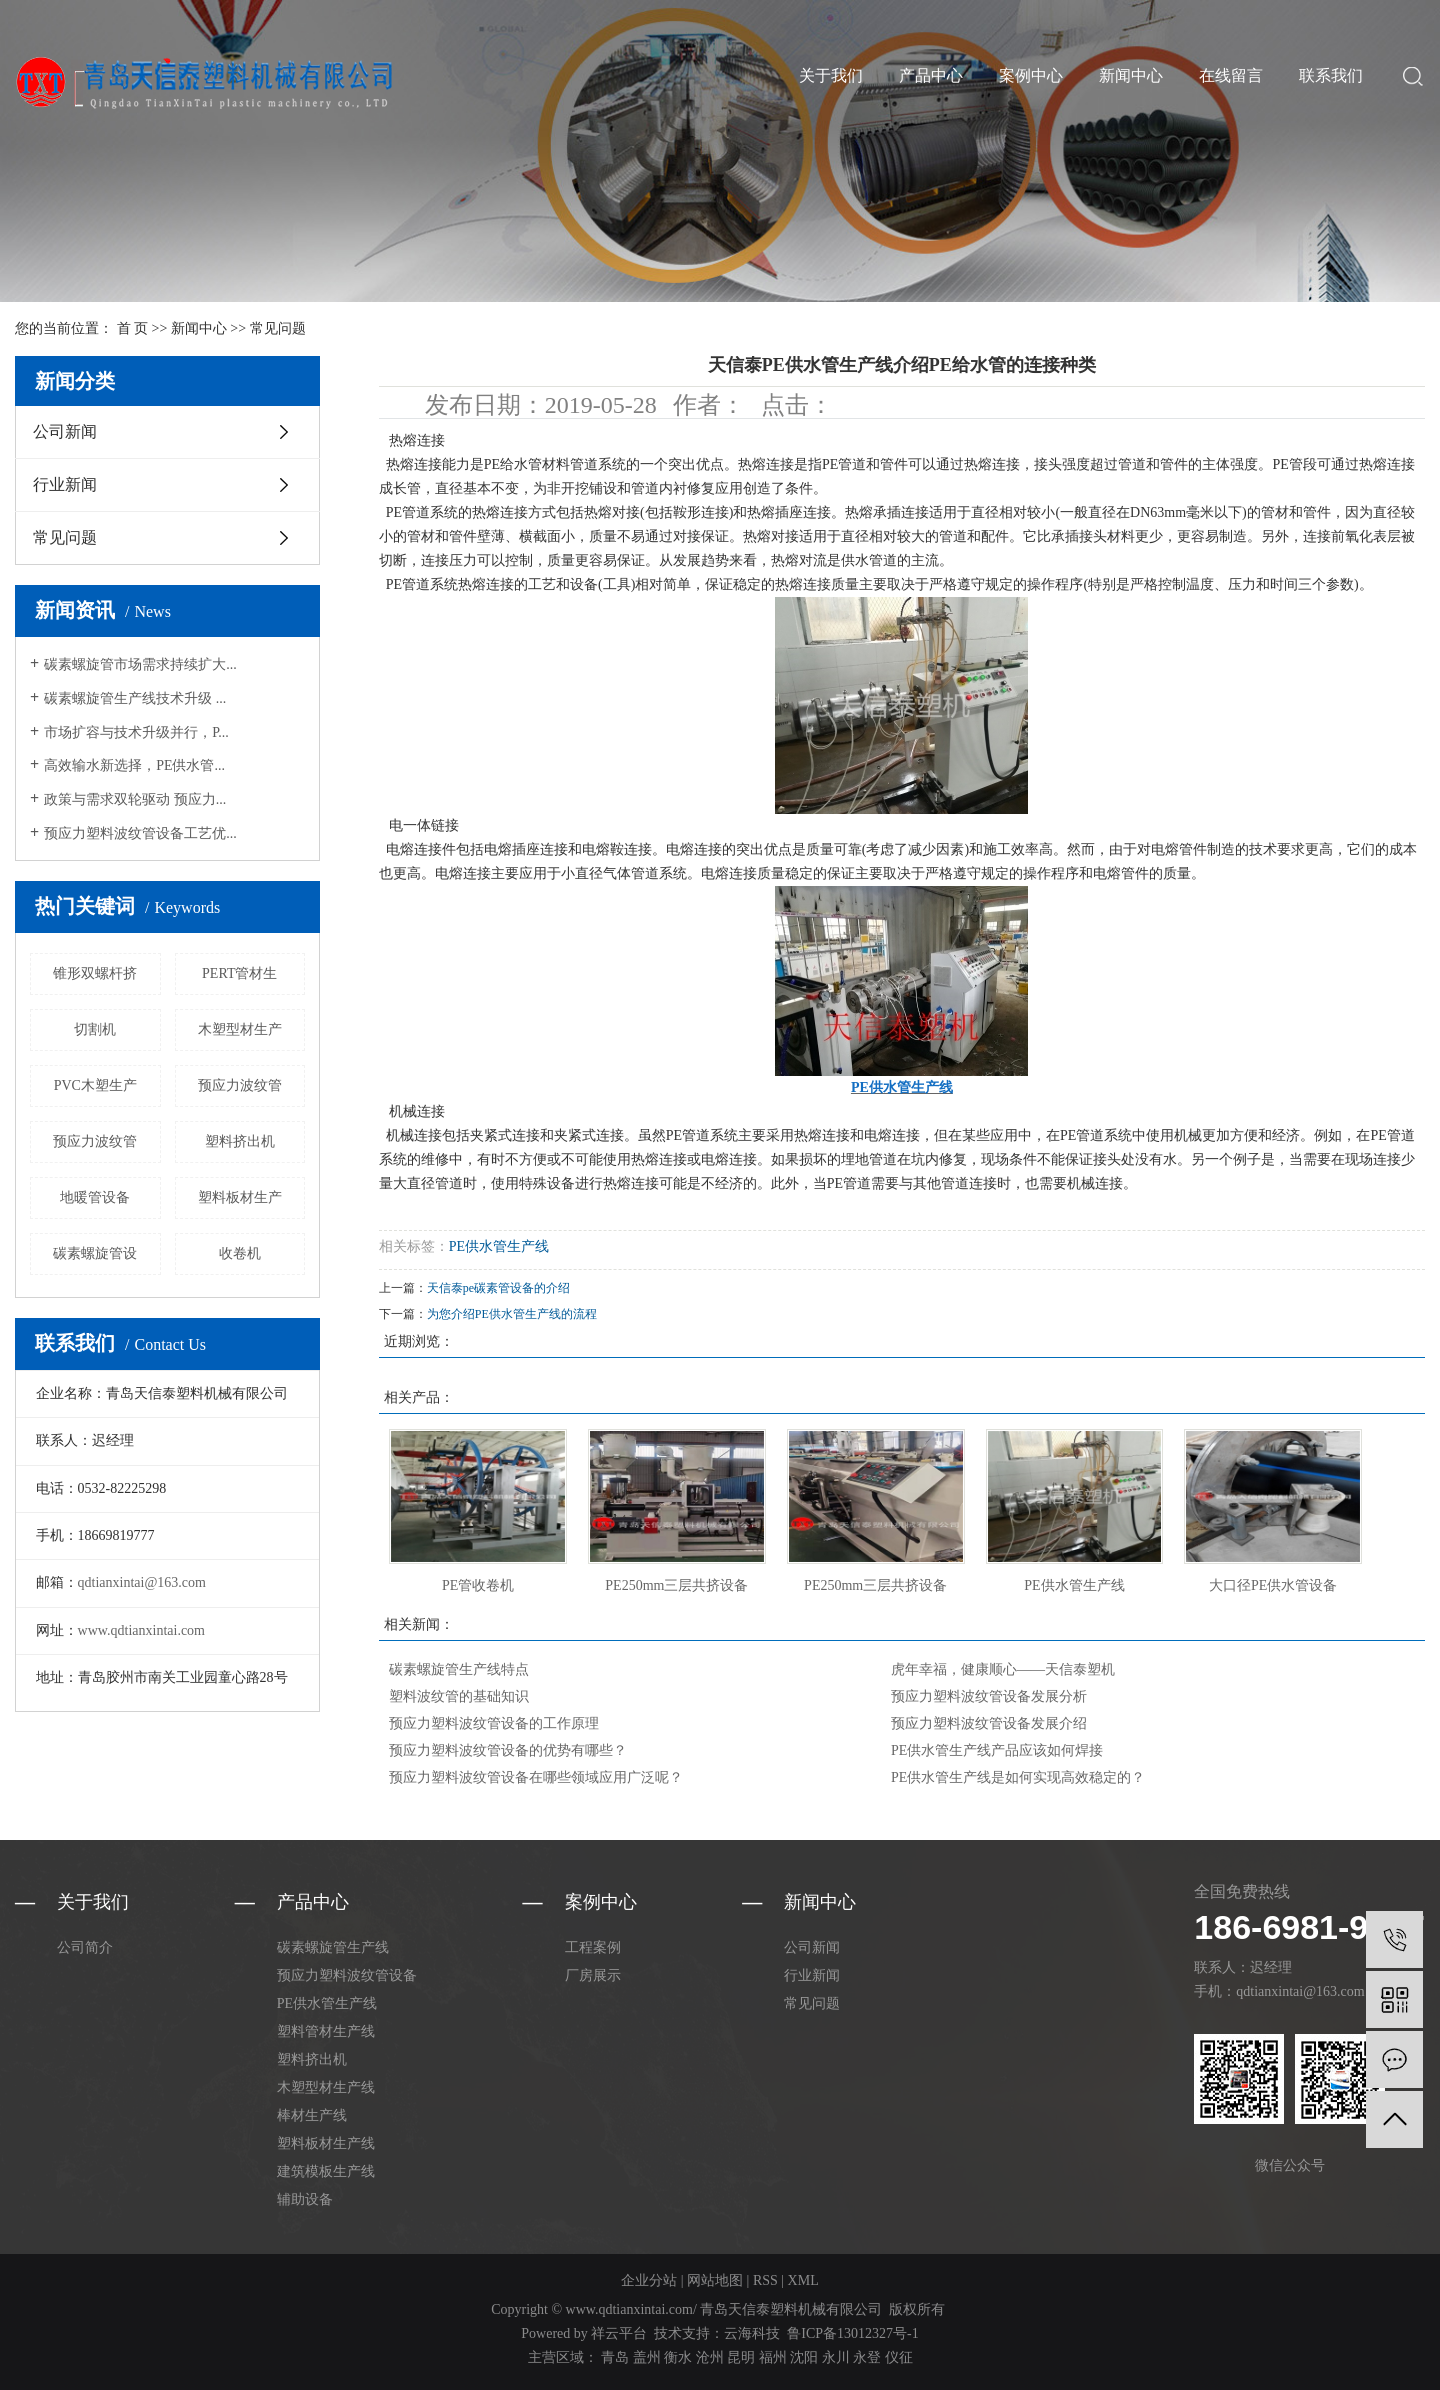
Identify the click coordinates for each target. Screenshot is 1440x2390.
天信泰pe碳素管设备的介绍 (498, 1288)
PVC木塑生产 (95, 1085)
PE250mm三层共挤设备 (676, 1585)
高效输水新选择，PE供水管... (134, 765)
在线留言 (1231, 75)
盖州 (647, 2357)
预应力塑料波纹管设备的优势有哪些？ (508, 1750)
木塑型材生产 (240, 1029)
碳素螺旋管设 (95, 1253)
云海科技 (752, 2333)
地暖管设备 (95, 1197)
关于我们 (831, 75)
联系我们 (1331, 75)
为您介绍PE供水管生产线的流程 (512, 1314)
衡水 (678, 2357)
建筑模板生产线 (326, 2171)
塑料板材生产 (240, 1197)
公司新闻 (65, 431)
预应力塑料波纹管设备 (347, 1975)
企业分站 (649, 2280)
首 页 (133, 328)
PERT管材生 (239, 973)
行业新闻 (65, 484)
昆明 (741, 2357)
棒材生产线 (312, 2115)
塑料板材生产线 (326, 2143)
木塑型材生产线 (326, 2087)
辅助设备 (305, 2199)
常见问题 (278, 328)
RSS (765, 2280)
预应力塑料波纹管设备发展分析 (989, 1696)
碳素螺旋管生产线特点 (459, 1669)
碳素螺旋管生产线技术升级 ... (135, 698)
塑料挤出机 (240, 1141)
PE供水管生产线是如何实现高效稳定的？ (1018, 1777)
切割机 (95, 1029)
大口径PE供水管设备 (1273, 1585)
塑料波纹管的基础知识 (459, 1696)
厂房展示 (593, 1975)
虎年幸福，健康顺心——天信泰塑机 (1003, 1669)
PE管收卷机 (478, 1585)
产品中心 (931, 75)
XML (803, 2280)
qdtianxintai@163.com (142, 1582)
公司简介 (85, 1947)
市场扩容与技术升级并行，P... (136, 732)
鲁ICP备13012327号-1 (852, 2333)
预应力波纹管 (240, 1085)
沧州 (710, 2357)
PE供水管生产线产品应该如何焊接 (997, 1750)
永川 (836, 2357)
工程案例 (593, 1947)
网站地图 (715, 2280)
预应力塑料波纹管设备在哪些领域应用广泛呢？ (536, 1777)
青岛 (615, 2357)
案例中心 (1031, 75)
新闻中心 (1131, 75)
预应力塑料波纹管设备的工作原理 (494, 1723)
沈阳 (804, 2357)
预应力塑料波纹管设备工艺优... (140, 833)
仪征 (899, 2357)
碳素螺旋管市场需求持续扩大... (140, 664)
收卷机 (240, 1253)
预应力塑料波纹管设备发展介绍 (989, 1723)
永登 (867, 2357)
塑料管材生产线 (326, 2031)
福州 (773, 2357)
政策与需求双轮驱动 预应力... (135, 799)
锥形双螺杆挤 (95, 973)
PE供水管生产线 (499, 1246)
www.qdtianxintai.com (141, 1630)
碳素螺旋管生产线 (333, 1947)
